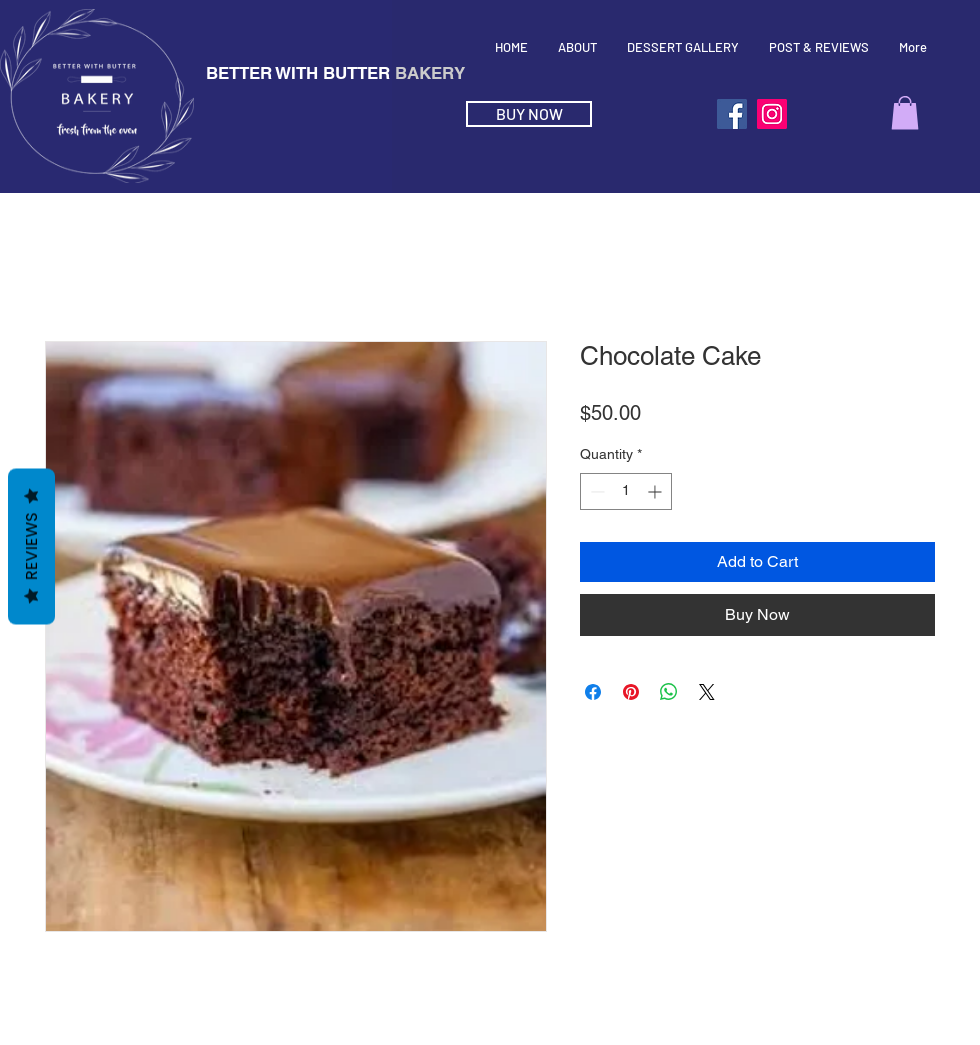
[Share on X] (707, 692)
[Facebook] (732, 114)
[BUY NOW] (529, 114)
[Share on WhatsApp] (669, 692)
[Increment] (656, 491)
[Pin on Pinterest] (631, 692)
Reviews (31, 546)
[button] (905, 112)
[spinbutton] (626, 491)
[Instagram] (772, 114)
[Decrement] (595, 491)
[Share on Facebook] (593, 692)
